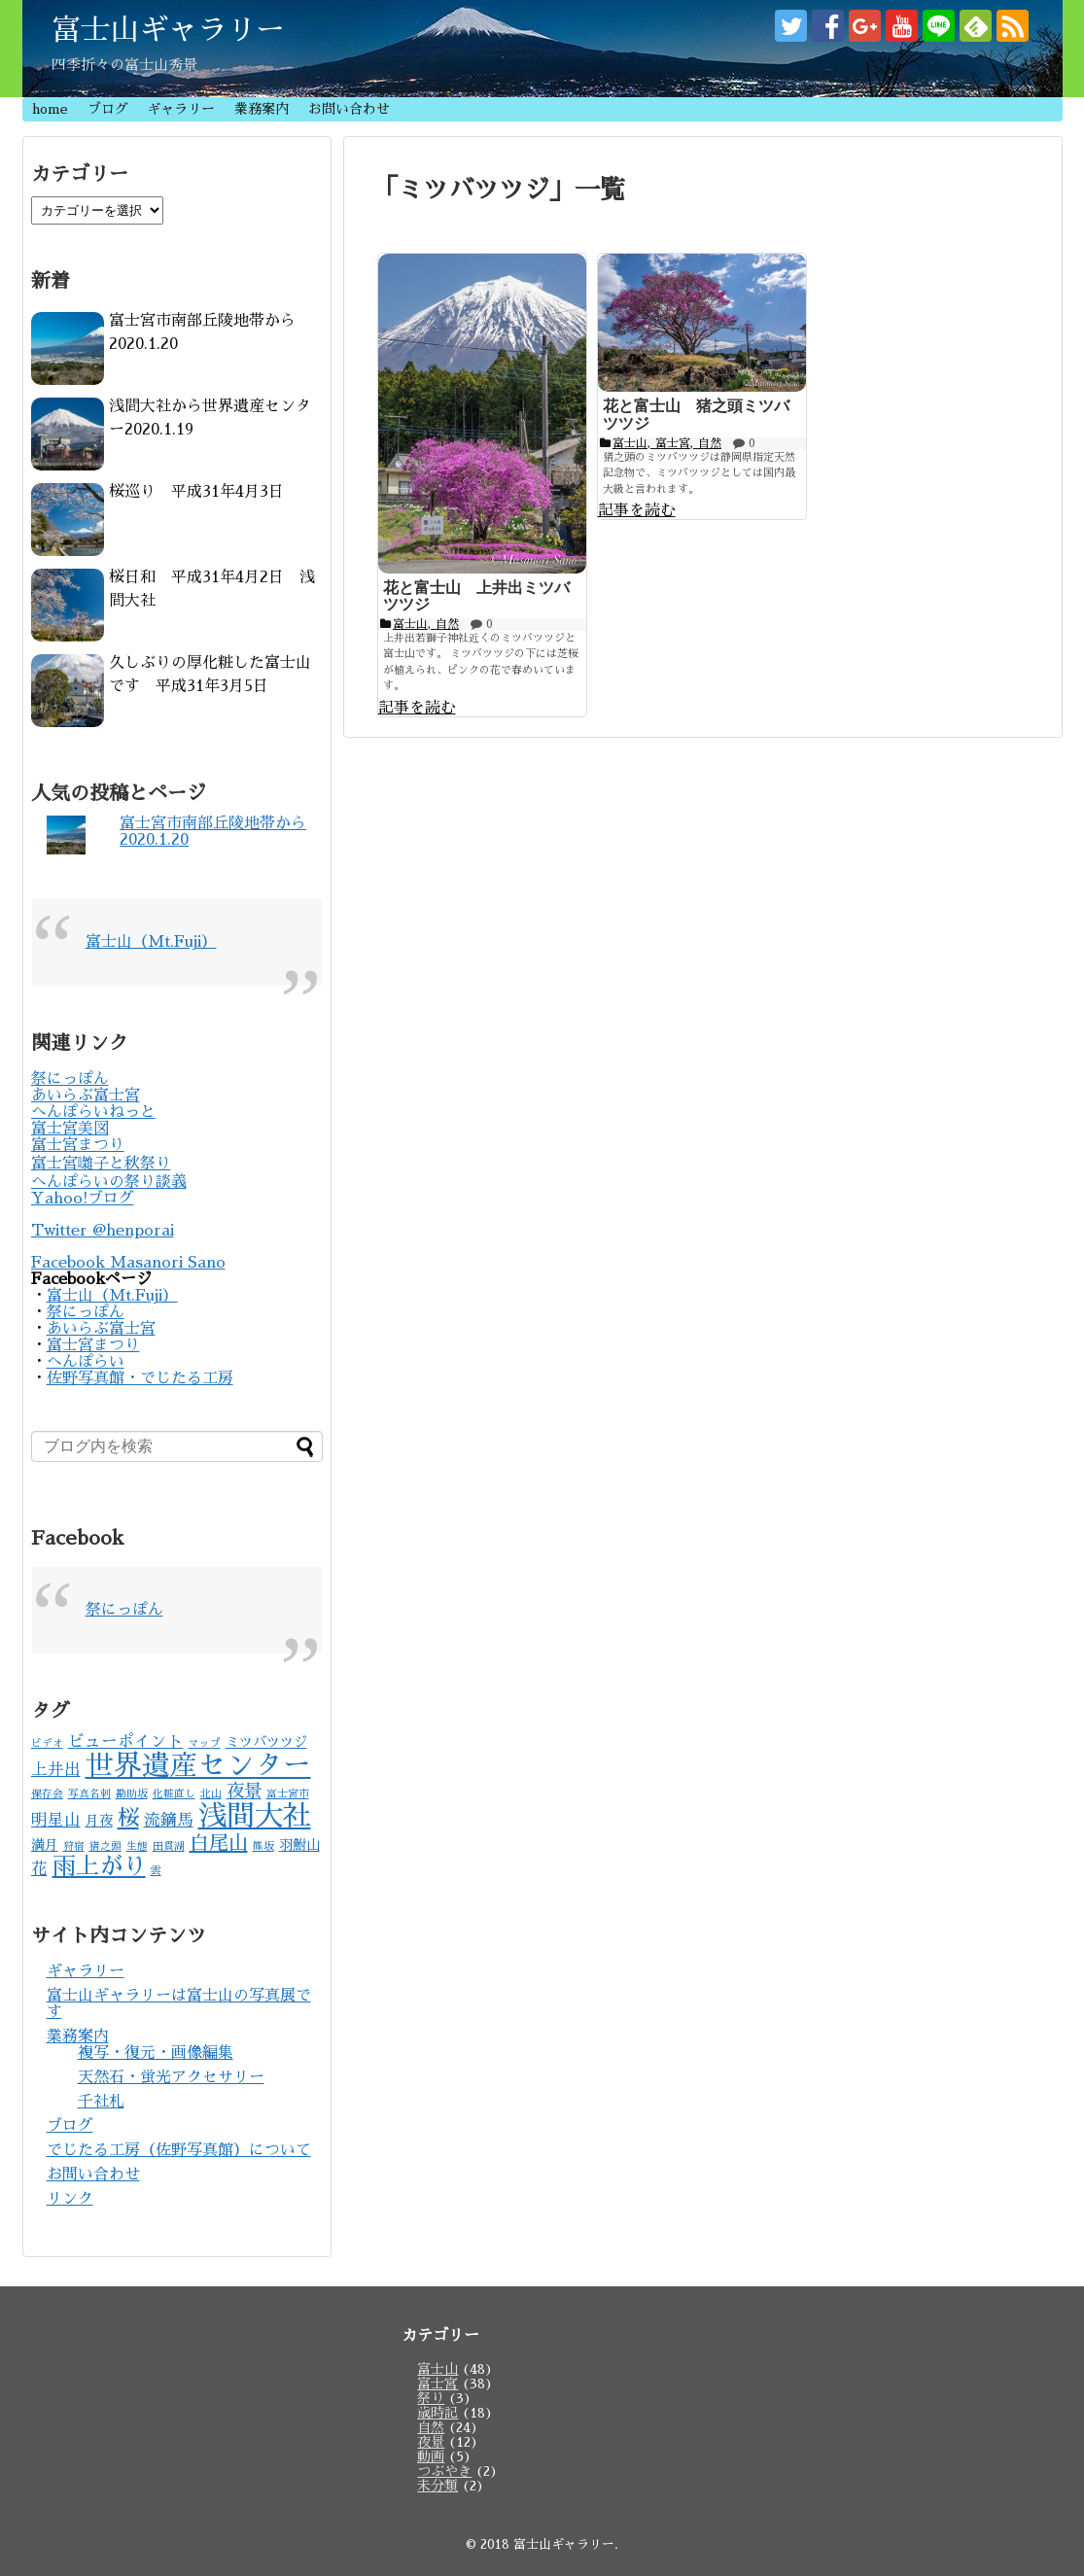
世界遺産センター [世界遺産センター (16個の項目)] (198, 1766)
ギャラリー (181, 109)
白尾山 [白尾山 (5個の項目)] (219, 1843)
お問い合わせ (349, 109)
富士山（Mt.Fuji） (151, 942)
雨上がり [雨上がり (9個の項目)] (99, 1866)
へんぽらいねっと (93, 1112)
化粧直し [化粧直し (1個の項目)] (174, 1794)
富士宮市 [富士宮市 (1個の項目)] (287, 1794)
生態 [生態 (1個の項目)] (137, 1846)
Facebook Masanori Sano (128, 1263)
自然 (430, 2427)
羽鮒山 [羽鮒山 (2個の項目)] (299, 1845)
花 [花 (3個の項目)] (39, 1869)
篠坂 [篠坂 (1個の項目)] (263, 1846)
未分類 (437, 2485)
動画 (430, 2456)
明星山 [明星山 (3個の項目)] (56, 1820)
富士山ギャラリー (168, 30)
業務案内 (261, 109)
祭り (430, 2398)
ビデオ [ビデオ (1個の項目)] (47, 1743)
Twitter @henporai (102, 1230)
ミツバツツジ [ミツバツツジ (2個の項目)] (266, 1742)
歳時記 (437, 2412)
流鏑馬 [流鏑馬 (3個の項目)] (168, 1820)
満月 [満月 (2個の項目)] (44, 1845)
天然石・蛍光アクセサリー (171, 2077)
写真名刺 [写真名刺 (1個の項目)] (89, 1794)
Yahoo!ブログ (82, 1198)
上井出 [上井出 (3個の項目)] (56, 1769)
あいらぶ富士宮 (85, 1095)
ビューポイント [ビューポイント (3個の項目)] (126, 1741)
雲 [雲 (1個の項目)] (156, 1870)
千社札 (101, 2101)
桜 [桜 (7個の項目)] (128, 1818)
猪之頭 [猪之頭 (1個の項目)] (105, 1846)
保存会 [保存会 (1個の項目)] (47, 1794)
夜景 (430, 2442)
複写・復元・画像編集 (155, 2053)
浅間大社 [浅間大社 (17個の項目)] (254, 1816)
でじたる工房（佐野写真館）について (179, 2150)
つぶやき (444, 2471)
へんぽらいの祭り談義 (109, 1182)
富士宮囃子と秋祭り (101, 1163)
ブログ (107, 109)
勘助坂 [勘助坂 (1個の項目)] (132, 1794)
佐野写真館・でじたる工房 (140, 1378)
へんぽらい (85, 1362)
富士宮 (437, 2383)
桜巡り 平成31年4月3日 (196, 492)
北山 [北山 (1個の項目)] (211, 1794)
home (50, 109)
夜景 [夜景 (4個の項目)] (244, 1791)
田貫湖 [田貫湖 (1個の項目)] (169, 1846)
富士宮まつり (77, 1145)
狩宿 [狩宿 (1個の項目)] (74, 1846)
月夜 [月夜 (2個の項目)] (99, 1821)
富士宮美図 (70, 1128)
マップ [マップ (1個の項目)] (205, 1743)
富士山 (437, 2369)
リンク (70, 2199)
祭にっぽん (70, 1079)
